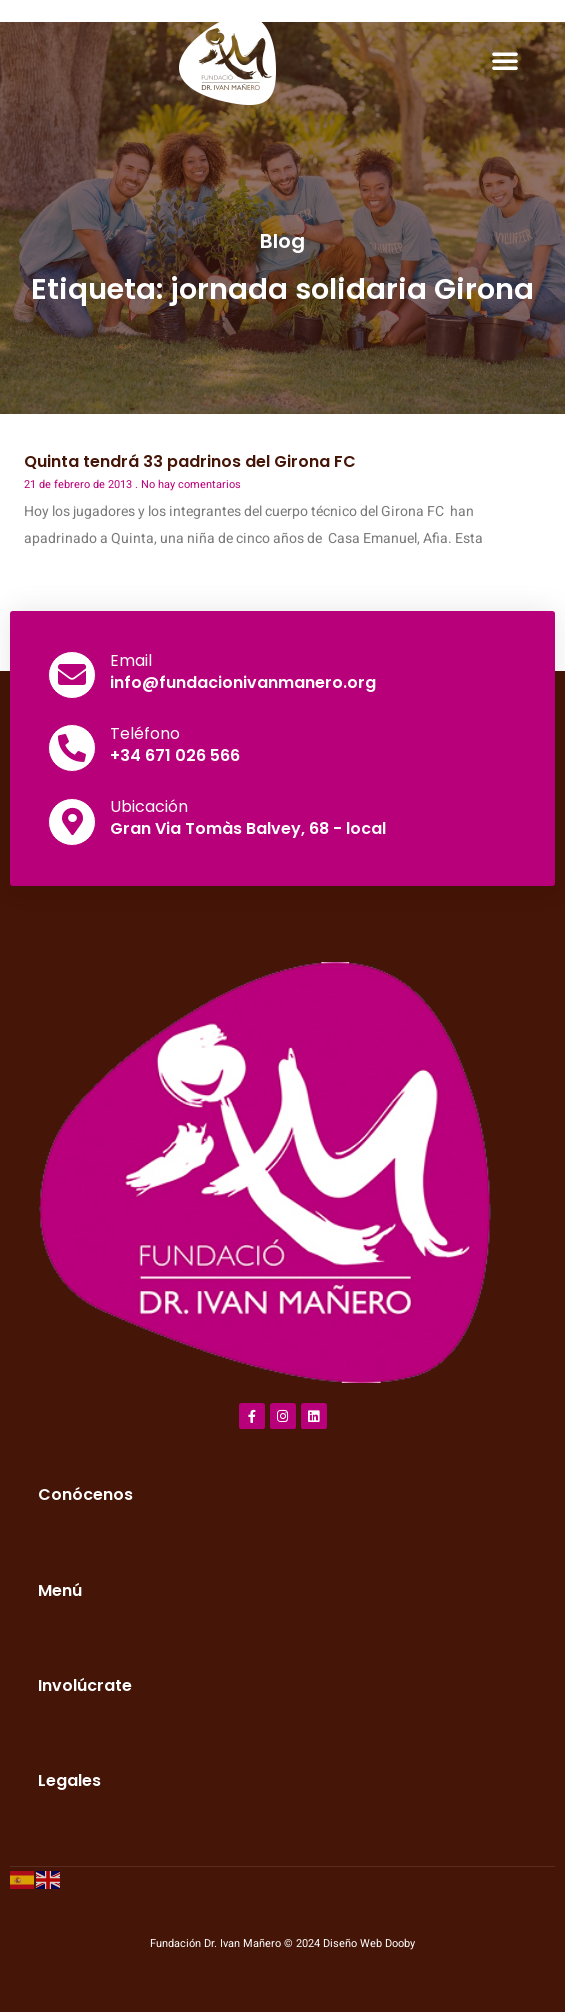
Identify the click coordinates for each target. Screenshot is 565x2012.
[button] (505, 60)
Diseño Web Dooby (369, 1943)
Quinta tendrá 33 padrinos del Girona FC (190, 461)
